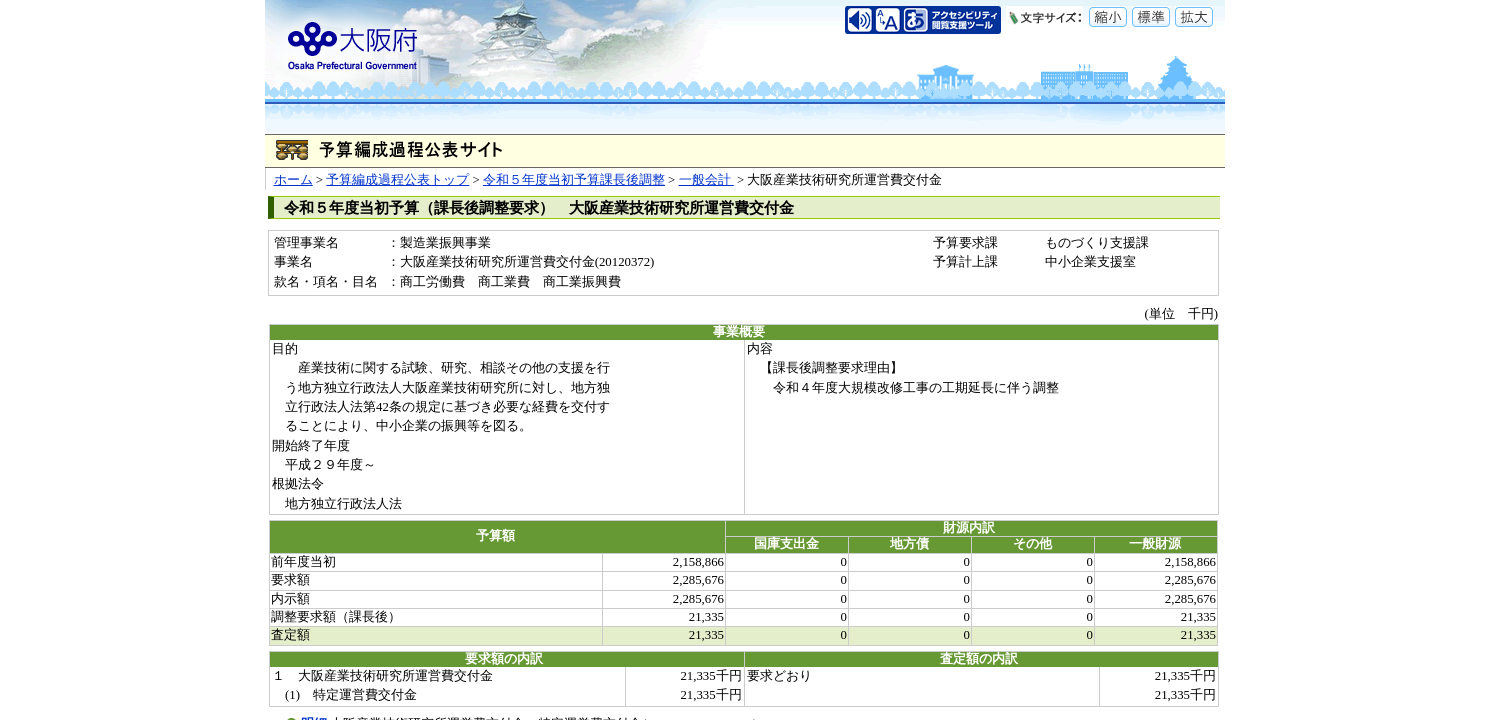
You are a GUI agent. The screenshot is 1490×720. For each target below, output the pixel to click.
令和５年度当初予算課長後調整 (574, 180)
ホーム (293, 180)
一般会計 (706, 180)
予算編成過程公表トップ (397, 180)
